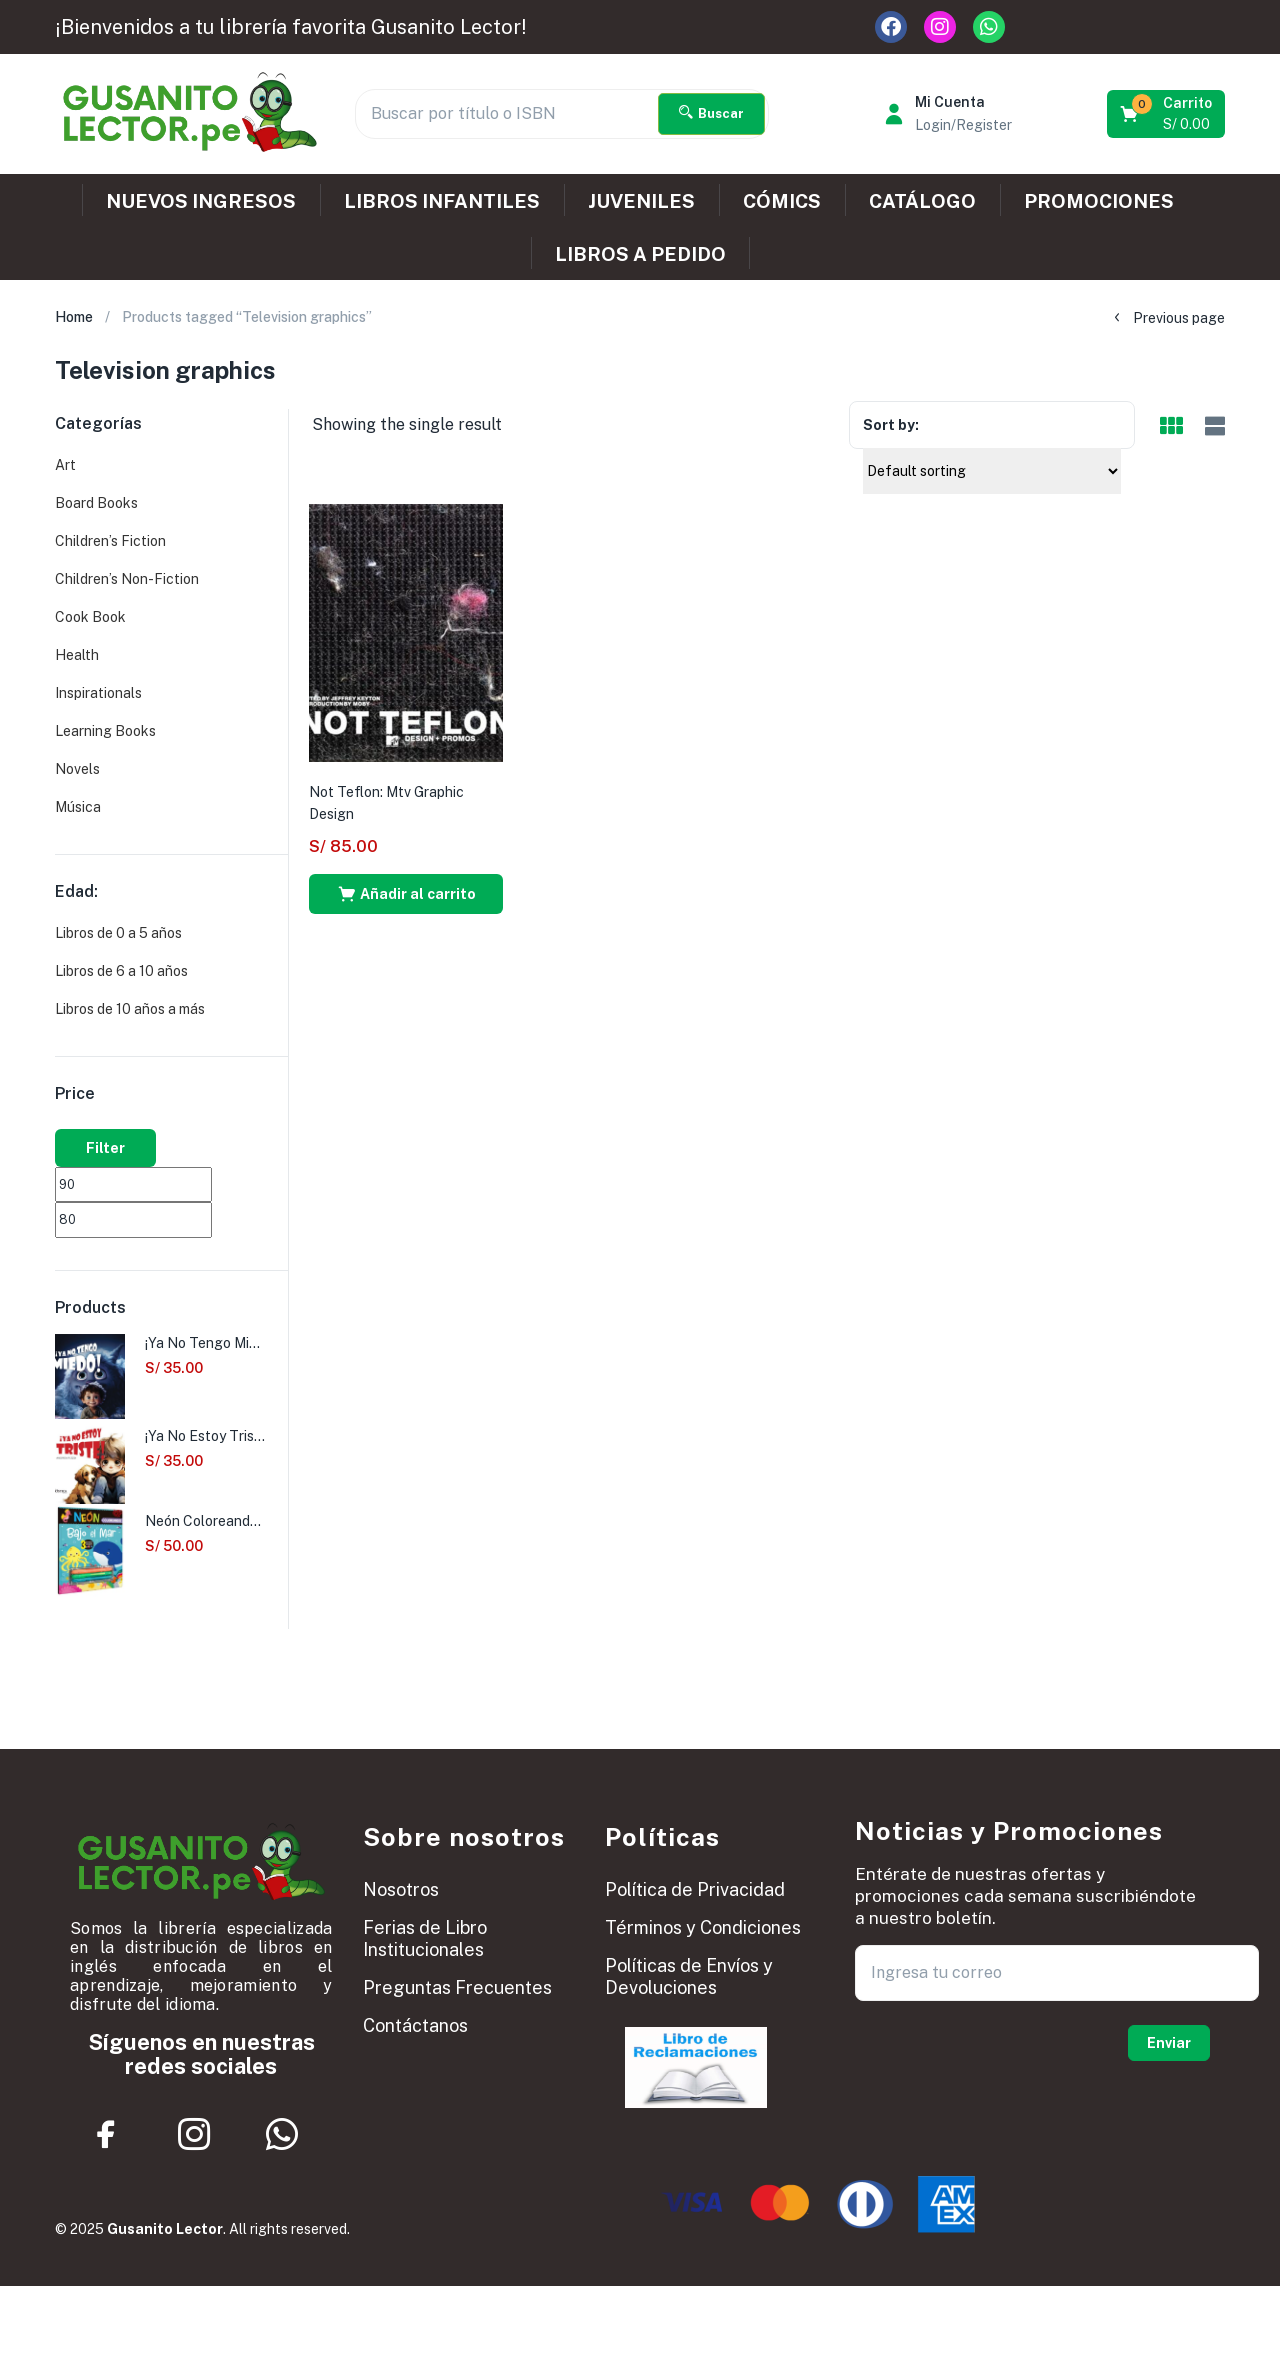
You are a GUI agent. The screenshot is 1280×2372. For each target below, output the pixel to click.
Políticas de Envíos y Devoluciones (689, 1976)
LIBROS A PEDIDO (640, 254)
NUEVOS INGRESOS (201, 201)
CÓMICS (782, 201)
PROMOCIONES (1099, 201)
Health (77, 655)
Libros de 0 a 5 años (118, 933)
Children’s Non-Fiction (127, 579)
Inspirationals (98, 693)
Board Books (96, 503)
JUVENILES (641, 201)
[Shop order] (992, 471)
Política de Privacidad (695, 1889)
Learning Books (105, 731)
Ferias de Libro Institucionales (425, 1938)
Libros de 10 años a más (130, 1009)
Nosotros (401, 1889)
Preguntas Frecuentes (457, 1987)
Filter (105, 1148)
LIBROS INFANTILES (442, 201)
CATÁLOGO (922, 201)
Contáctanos (415, 2025)
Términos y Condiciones (703, 1927)
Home (74, 317)
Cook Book (90, 617)
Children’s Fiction (110, 541)
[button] (1167, 114)
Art (65, 465)
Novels (77, 769)
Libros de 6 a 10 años (121, 971)
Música (78, 807)
